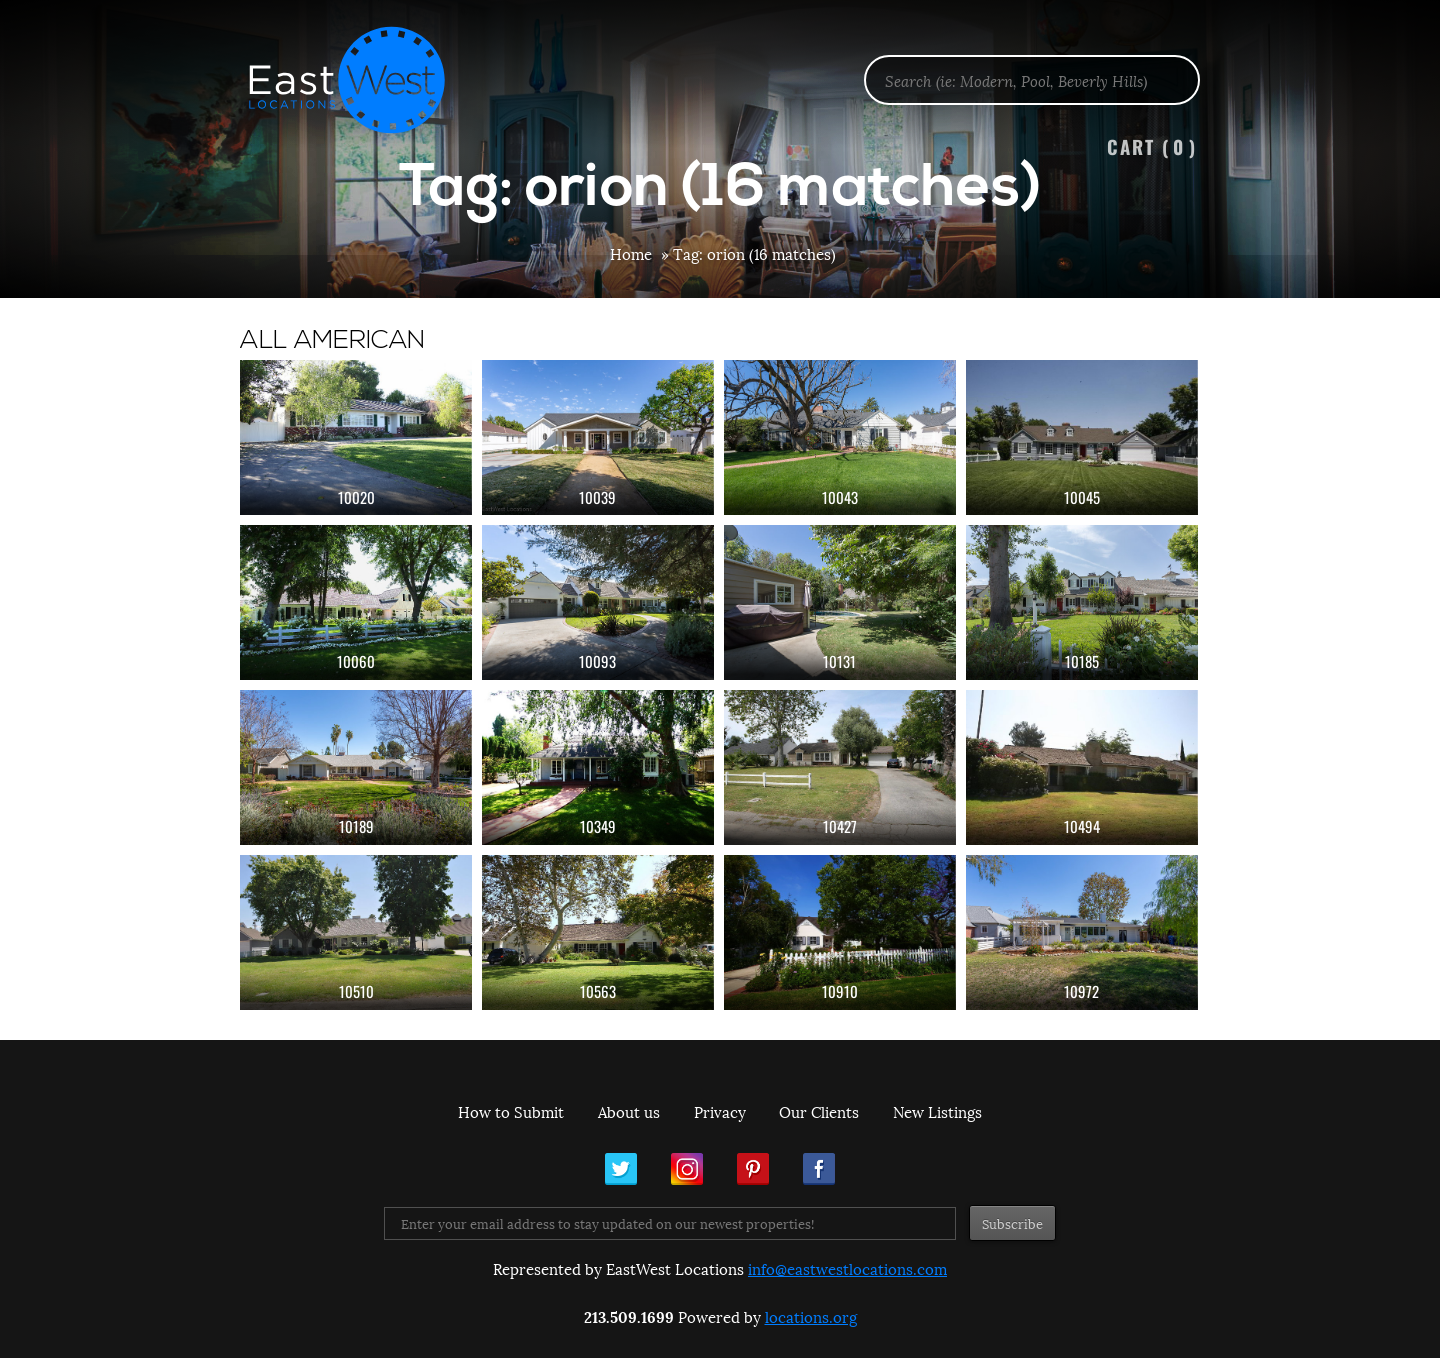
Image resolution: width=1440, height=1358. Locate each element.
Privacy (720, 1111)
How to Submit (511, 1111)
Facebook (819, 1169)
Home (631, 253)
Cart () (1152, 146)
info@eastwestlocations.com (847, 1268)
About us (629, 1111)
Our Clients (819, 1111)
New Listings (937, 1111)
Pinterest (753, 1169)
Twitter (621, 1169)
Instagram (687, 1169)
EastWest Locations (360, 80)
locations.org (811, 1316)
